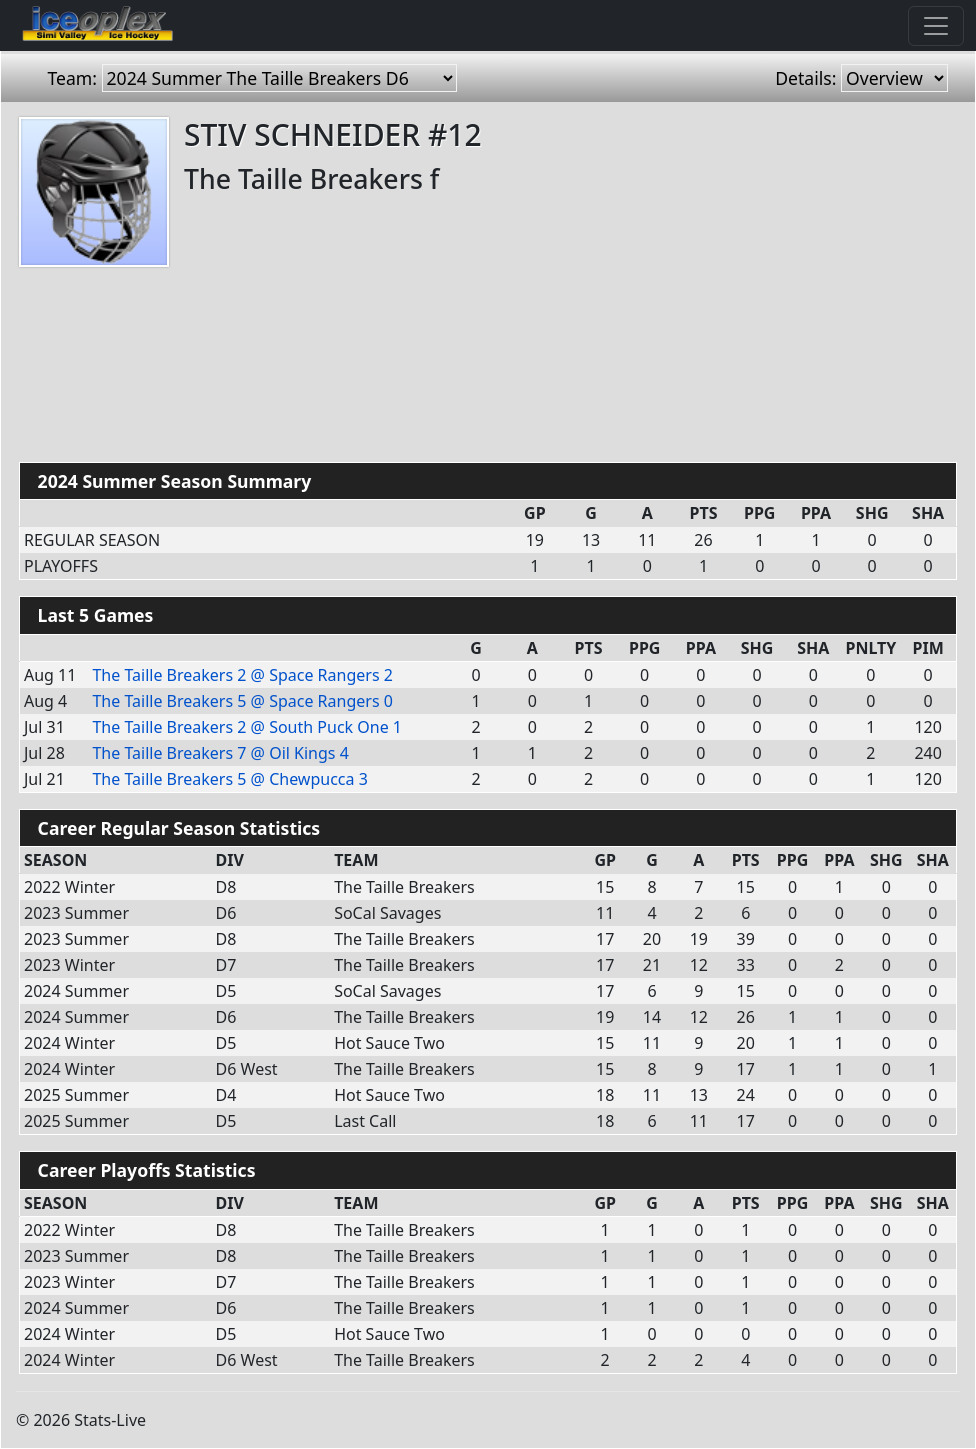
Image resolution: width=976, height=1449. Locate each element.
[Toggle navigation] (936, 26)
